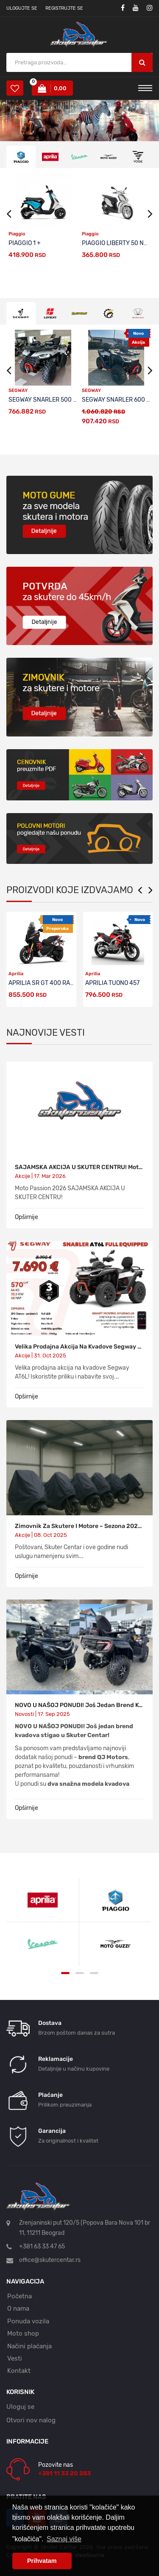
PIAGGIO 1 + (24, 243)
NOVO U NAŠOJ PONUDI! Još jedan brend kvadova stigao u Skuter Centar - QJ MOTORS (79, 1705)
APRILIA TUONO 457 (112, 982)
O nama (18, 2308)
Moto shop (23, 2333)
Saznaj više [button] (64, 2539)
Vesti (14, 2358)
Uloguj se (20, 2407)
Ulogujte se (21, 8)
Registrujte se (64, 8)
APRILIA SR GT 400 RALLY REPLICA (56, 982)
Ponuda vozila (28, 2321)
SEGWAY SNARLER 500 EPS (46, 399)
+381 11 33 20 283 (64, 2473)
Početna (19, 2296)
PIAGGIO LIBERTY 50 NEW (117, 243)
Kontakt (19, 2371)
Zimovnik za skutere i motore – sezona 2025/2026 (79, 1526)
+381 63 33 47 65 (42, 2246)
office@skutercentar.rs (50, 2260)
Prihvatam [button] (42, 2560)
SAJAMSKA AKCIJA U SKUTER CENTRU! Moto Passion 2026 (79, 1167)
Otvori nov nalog (31, 2420)
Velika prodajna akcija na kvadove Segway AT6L (79, 1346)
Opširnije (26, 1217)
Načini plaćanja (29, 2346)
